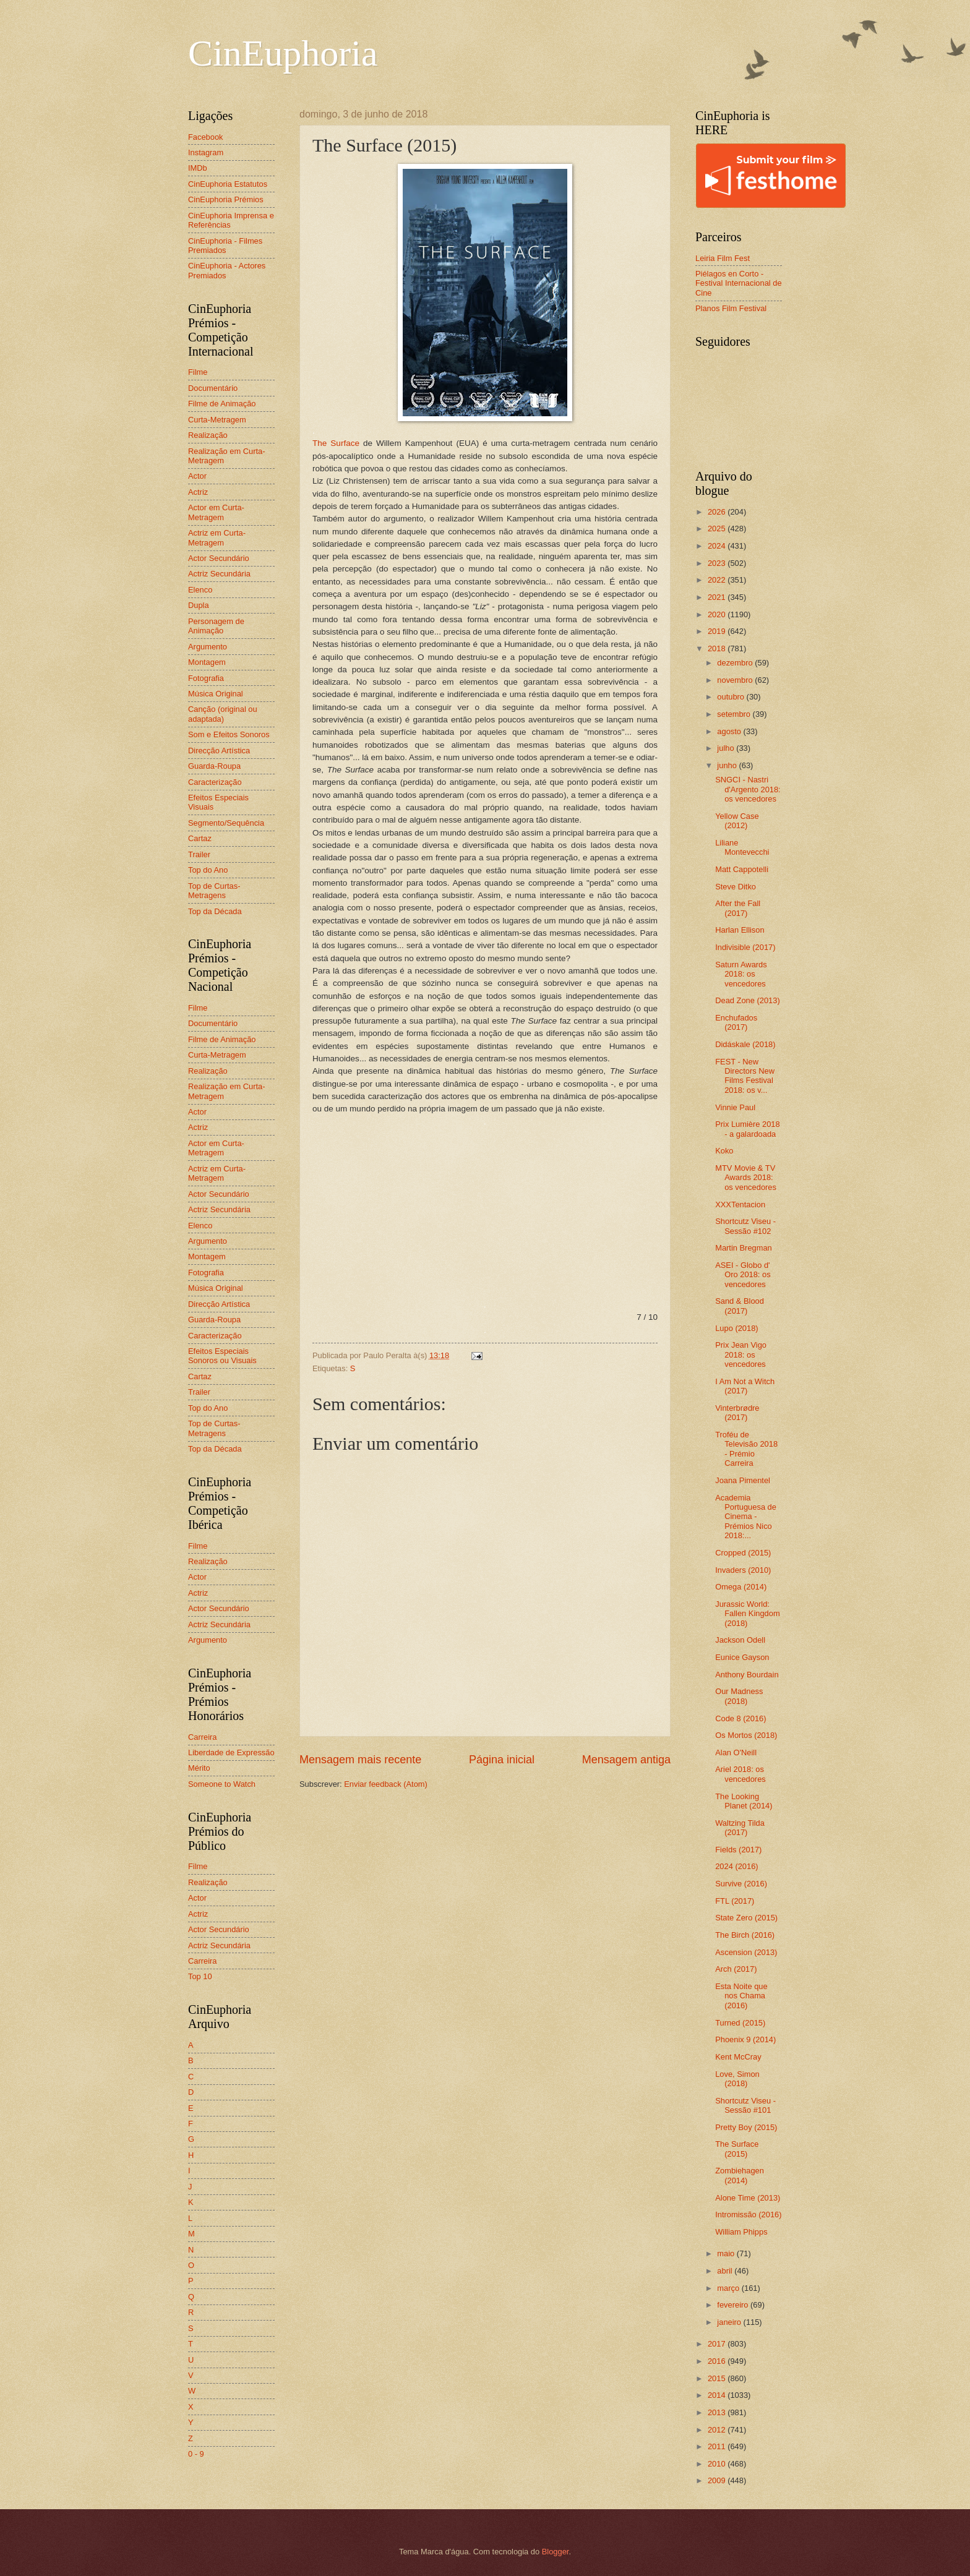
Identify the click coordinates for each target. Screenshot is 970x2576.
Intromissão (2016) (748, 2214)
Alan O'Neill (736, 1752)
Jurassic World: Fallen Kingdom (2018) (747, 1613)
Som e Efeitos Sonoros (229, 734)
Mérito (199, 1768)
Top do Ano (208, 870)
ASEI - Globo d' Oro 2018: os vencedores (742, 1274)
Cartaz (200, 838)
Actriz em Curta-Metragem (217, 537)
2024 (718, 545)
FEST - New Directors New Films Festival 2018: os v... (745, 1076)
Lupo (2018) (736, 1328)
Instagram (205, 152)
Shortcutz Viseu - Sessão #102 (745, 1226)
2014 (718, 2395)
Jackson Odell (740, 1640)
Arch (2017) (736, 1969)
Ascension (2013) (746, 1952)
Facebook (205, 137)
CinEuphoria (283, 53)
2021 (718, 597)
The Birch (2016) (745, 1935)
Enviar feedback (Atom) (385, 1784)
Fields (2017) (738, 1849)
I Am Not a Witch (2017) (745, 1386)
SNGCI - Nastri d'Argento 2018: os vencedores (748, 789)
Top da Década (215, 911)
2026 (718, 511)
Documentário (213, 388)
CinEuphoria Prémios (226, 199)
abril (725, 2270)
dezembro (736, 662)
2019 (718, 631)
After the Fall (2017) (737, 908)
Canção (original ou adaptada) (222, 713)
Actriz (198, 492)
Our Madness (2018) (739, 1696)
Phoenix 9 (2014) (745, 2039)
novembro (736, 680)
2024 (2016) (736, 1866)
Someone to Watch (221, 1784)
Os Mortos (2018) (746, 1735)
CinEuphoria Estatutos (227, 184)
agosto (730, 731)
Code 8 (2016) (740, 1718)
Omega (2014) (740, 1586)
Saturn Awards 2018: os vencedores (741, 974)
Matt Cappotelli (741, 869)
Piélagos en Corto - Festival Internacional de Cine (738, 283)
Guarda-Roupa (214, 766)
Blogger (555, 2551)
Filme (197, 372)
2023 (718, 563)
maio (726, 2253)
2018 (718, 648)
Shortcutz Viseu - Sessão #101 (745, 2105)
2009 (718, 2480)
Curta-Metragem (217, 419)
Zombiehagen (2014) (739, 2175)
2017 (718, 2343)
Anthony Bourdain (746, 1674)
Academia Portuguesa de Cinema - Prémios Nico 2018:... (745, 1517)
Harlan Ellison (739, 930)
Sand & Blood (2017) (739, 1305)
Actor (197, 476)
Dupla (198, 605)
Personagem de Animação (216, 626)
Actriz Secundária (219, 573)
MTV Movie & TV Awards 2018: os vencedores (745, 1177)
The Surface (335, 443)
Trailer (199, 854)
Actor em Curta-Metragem (216, 512)
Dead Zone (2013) (747, 1000)
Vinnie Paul (735, 1107)
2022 (718, 579)
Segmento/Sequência (226, 823)
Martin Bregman (743, 1247)
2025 (718, 528)
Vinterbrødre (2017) (737, 1412)
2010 (718, 2463)
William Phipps (741, 2231)
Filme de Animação (222, 403)
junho (728, 765)
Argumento (207, 646)
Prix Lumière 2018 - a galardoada (747, 1128)
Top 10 (200, 1976)
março (729, 2288)
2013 (718, 2412)
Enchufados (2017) (736, 1022)
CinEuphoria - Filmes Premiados (225, 245)
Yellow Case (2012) (736, 820)
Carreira (202, 1737)
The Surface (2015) (736, 2148)
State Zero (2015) (746, 1917)
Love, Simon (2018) (737, 2078)
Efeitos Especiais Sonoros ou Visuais (222, 1355)
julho (726, 748)
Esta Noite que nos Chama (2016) (741, 1996)
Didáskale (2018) (745, 1044)
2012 (718, 2429)
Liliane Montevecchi (742, 847)
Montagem (207, 662)
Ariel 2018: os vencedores (740, 1774)
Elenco (200, 589)
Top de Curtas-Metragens (214, 890)
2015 (718, 2378)
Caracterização (215, 782)
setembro (734, 714)
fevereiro (733, 2304)
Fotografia (206, 678)
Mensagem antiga (626, 1759)
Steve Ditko (735, 886)
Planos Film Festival (730, 308)
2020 (718, 614)
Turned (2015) (740, 2022)
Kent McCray (738, 2056)
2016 (718, 2361)
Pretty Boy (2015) (746, 2127)
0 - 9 (196, 2453)
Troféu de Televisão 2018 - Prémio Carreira (746, 1449)
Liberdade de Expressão (231, 1752)
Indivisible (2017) (745, 947)
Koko (724, 1150)
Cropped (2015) (743, 1552)
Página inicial (501, 1759)
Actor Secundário (218, 558)
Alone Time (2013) (747, 2197)
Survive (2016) (741, 1883)
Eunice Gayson (742, 1657)
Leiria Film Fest (722, 258)
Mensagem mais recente (360, 1759)
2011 (718, 2446)
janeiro (730, 2322)
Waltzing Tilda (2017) (740, 1827)
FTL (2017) (734, 1901)
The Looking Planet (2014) (743, 1801)
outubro (731, 696)
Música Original (215, 693)
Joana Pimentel (742, 1480)
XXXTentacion (740, 1204)
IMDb (197, 168)
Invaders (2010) (743, 1570)
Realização (208, 435)
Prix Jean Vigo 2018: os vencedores (740, 1354)
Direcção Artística (219, 750)
